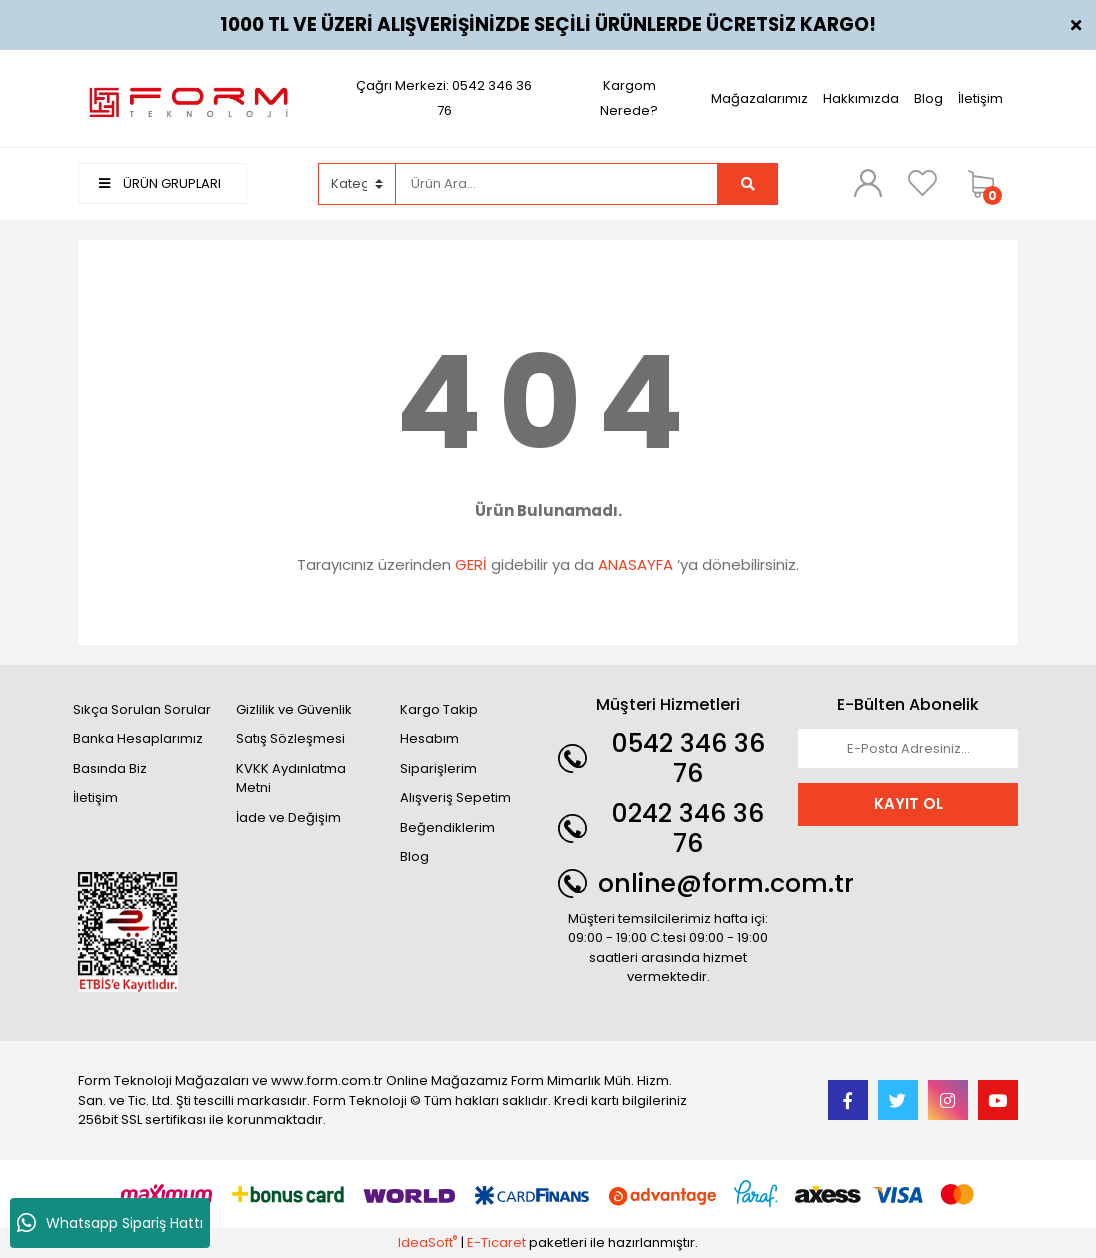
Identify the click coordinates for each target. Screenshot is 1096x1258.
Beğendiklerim (447, 827)
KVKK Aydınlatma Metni (291, 778)
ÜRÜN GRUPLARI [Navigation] (160, 183)
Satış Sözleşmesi (290, 738)
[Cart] (988, 184)
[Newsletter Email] (908, 749)
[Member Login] (868, 183)
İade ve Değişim (288, 817)
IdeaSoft (427, 1242)
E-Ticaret (496, 1242)
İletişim (980, 98)
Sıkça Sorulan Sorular (142, 709)
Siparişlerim (438, 768)
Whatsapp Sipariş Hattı (110, 1223)
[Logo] (188, 97)
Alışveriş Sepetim (455, 797)
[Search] (557, 184)
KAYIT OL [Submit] (908, 803)
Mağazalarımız (759, 98)
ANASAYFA (635, 564)
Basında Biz (110, 768)
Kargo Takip (439, 709)
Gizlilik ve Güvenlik (294, 709)
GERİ (471, 564)
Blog (928, 98)
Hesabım (429, 738)
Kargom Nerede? (629, 98)
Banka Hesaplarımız (138, 738)
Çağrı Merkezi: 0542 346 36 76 (444, 98)
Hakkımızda (861, 98)
